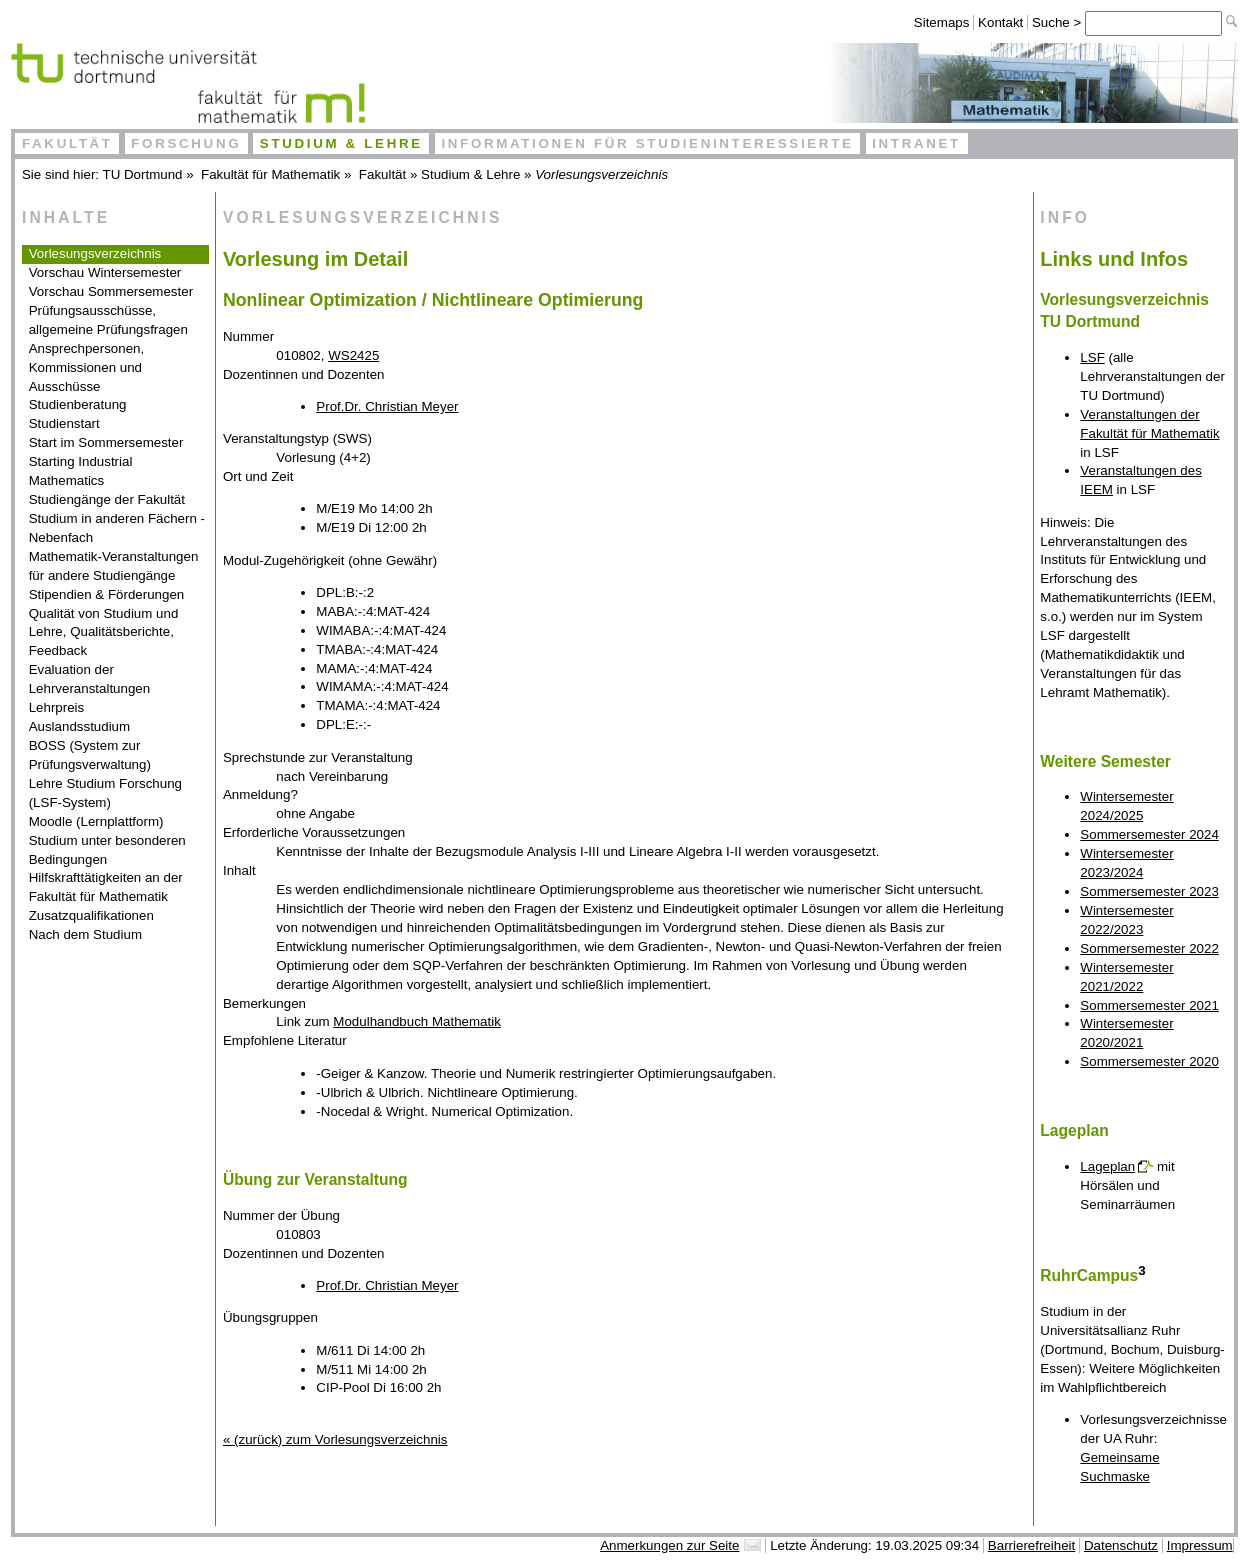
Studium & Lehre (341, 143)
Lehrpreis (57, 707)
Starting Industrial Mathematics (81, 471)
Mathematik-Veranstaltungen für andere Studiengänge (114, 566)
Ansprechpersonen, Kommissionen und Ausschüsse (87, 367)
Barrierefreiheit (1031, 1545)
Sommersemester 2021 (1149, 1005)
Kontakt (1000, 22)
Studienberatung (78, 404)
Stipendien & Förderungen (107, 594)
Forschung (186, 143)
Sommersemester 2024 (1149, 834)
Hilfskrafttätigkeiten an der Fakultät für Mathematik (106, 887)
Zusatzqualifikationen (91, 915)
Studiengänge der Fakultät (107, 499)
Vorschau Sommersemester (111, 291)
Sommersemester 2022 (1149, 948)
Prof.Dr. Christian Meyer (387, 406)
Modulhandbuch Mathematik (416, 1021)
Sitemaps (942, 22)
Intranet (916, 143)
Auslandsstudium (80, 726)
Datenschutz (1121, 1545)
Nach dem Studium (85, 934)
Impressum (1200, 1545)
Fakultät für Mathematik (270, 174)
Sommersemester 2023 (1149, 891)
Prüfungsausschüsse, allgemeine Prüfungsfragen (108, 320)
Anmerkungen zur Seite (669, 1545)
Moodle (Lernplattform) (96, 821)
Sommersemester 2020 (1149, 1061)
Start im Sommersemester (106, 442)
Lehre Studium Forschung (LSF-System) (105, 793)
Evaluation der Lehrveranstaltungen (90, 679)
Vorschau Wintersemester (105, 272)
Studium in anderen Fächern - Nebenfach (117, 528)
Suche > (1058, 22)
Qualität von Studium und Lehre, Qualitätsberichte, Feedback (104, 632)
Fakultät (67, 143)
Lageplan (1107, 1166)
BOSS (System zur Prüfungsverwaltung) (90, 755)
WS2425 (353, 355)
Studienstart (64, 423)
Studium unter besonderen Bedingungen (107, 850)
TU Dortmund (143, 174)
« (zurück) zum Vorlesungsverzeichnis (335, 1439)
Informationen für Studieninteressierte (647, 143)
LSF (1092, 357)
